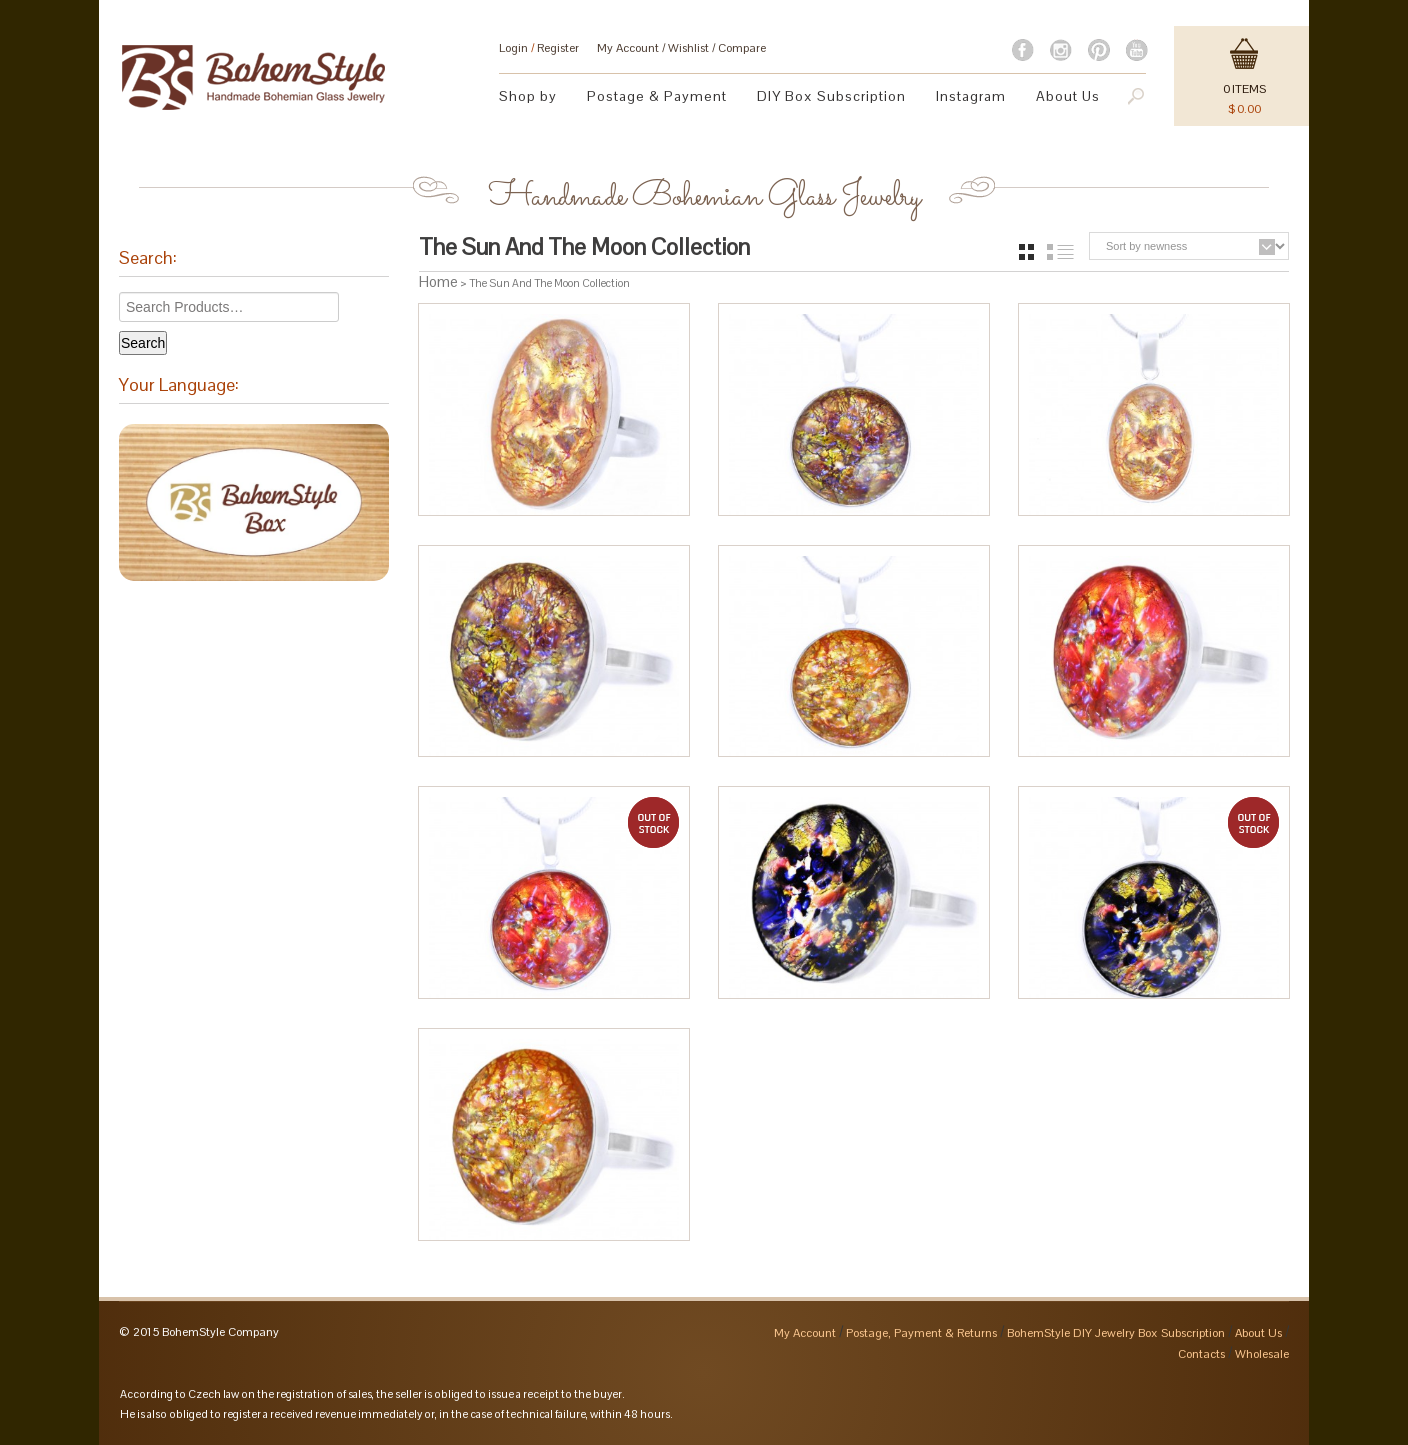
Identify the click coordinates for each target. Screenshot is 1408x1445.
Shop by (528, 96)
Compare (742, 48)
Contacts (1201, 1354)
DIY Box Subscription (831, 96)
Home (438, 281)
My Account (628, 48)
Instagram (971, 96)
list (1060, 252)
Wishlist (688, 48)
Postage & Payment (657, 96)
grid (1026, 252)
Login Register (539, 48)
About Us (1068, 96)
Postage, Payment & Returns (921, 1333)
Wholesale (1262, 1354)
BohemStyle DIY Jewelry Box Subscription (1116, 1333)
